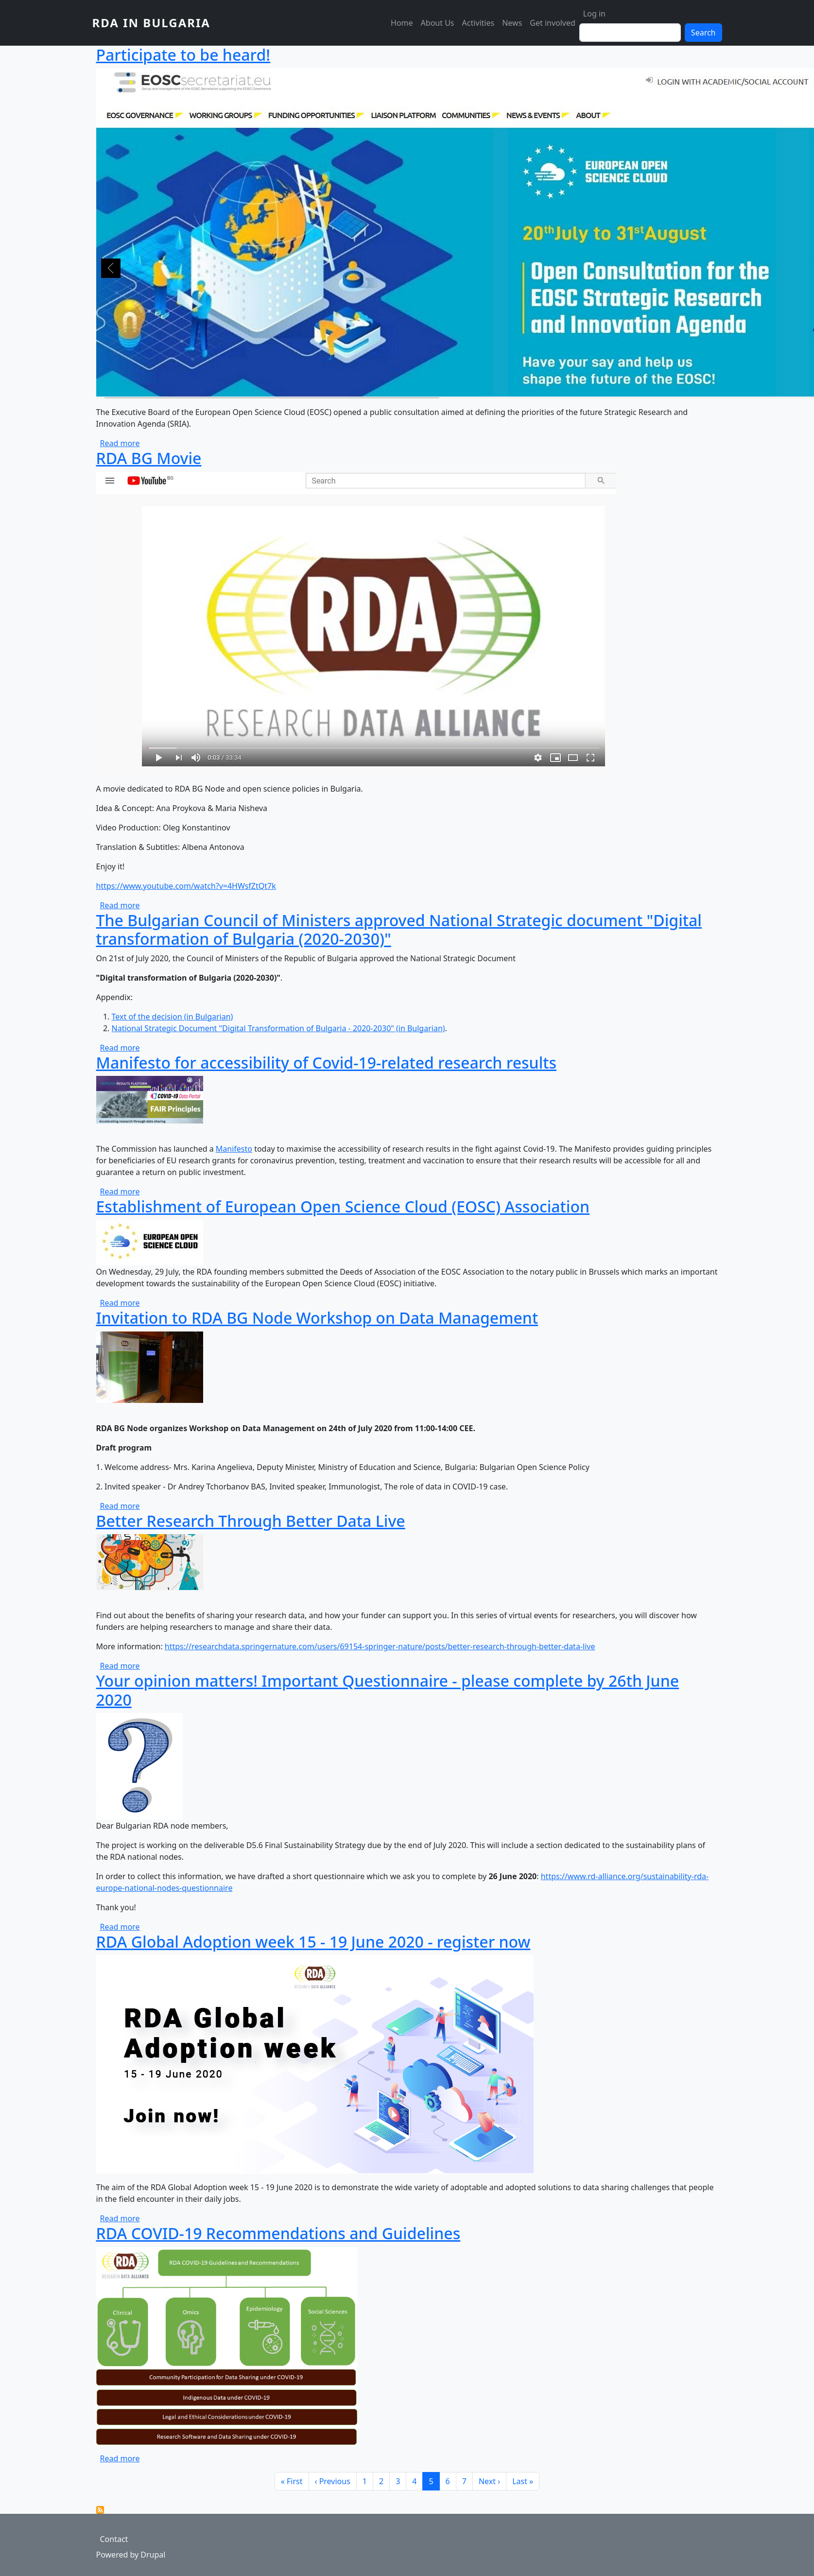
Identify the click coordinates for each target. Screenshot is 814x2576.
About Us (437, 22)
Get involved (552, 22)
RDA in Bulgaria (151, 23)
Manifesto (234, 1148)
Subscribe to (100, 2510)
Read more (120, 443)
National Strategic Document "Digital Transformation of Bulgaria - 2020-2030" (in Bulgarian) (278, 1028)
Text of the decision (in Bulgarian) (172, 1016)
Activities (478, 22)
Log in (594, 13)
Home (402, 22)
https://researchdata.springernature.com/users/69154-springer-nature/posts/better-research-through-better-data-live (380, 1646)
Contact (114, 2539)
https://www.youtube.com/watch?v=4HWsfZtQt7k (186, 886)
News (512, 22)
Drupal (152, 2554)
